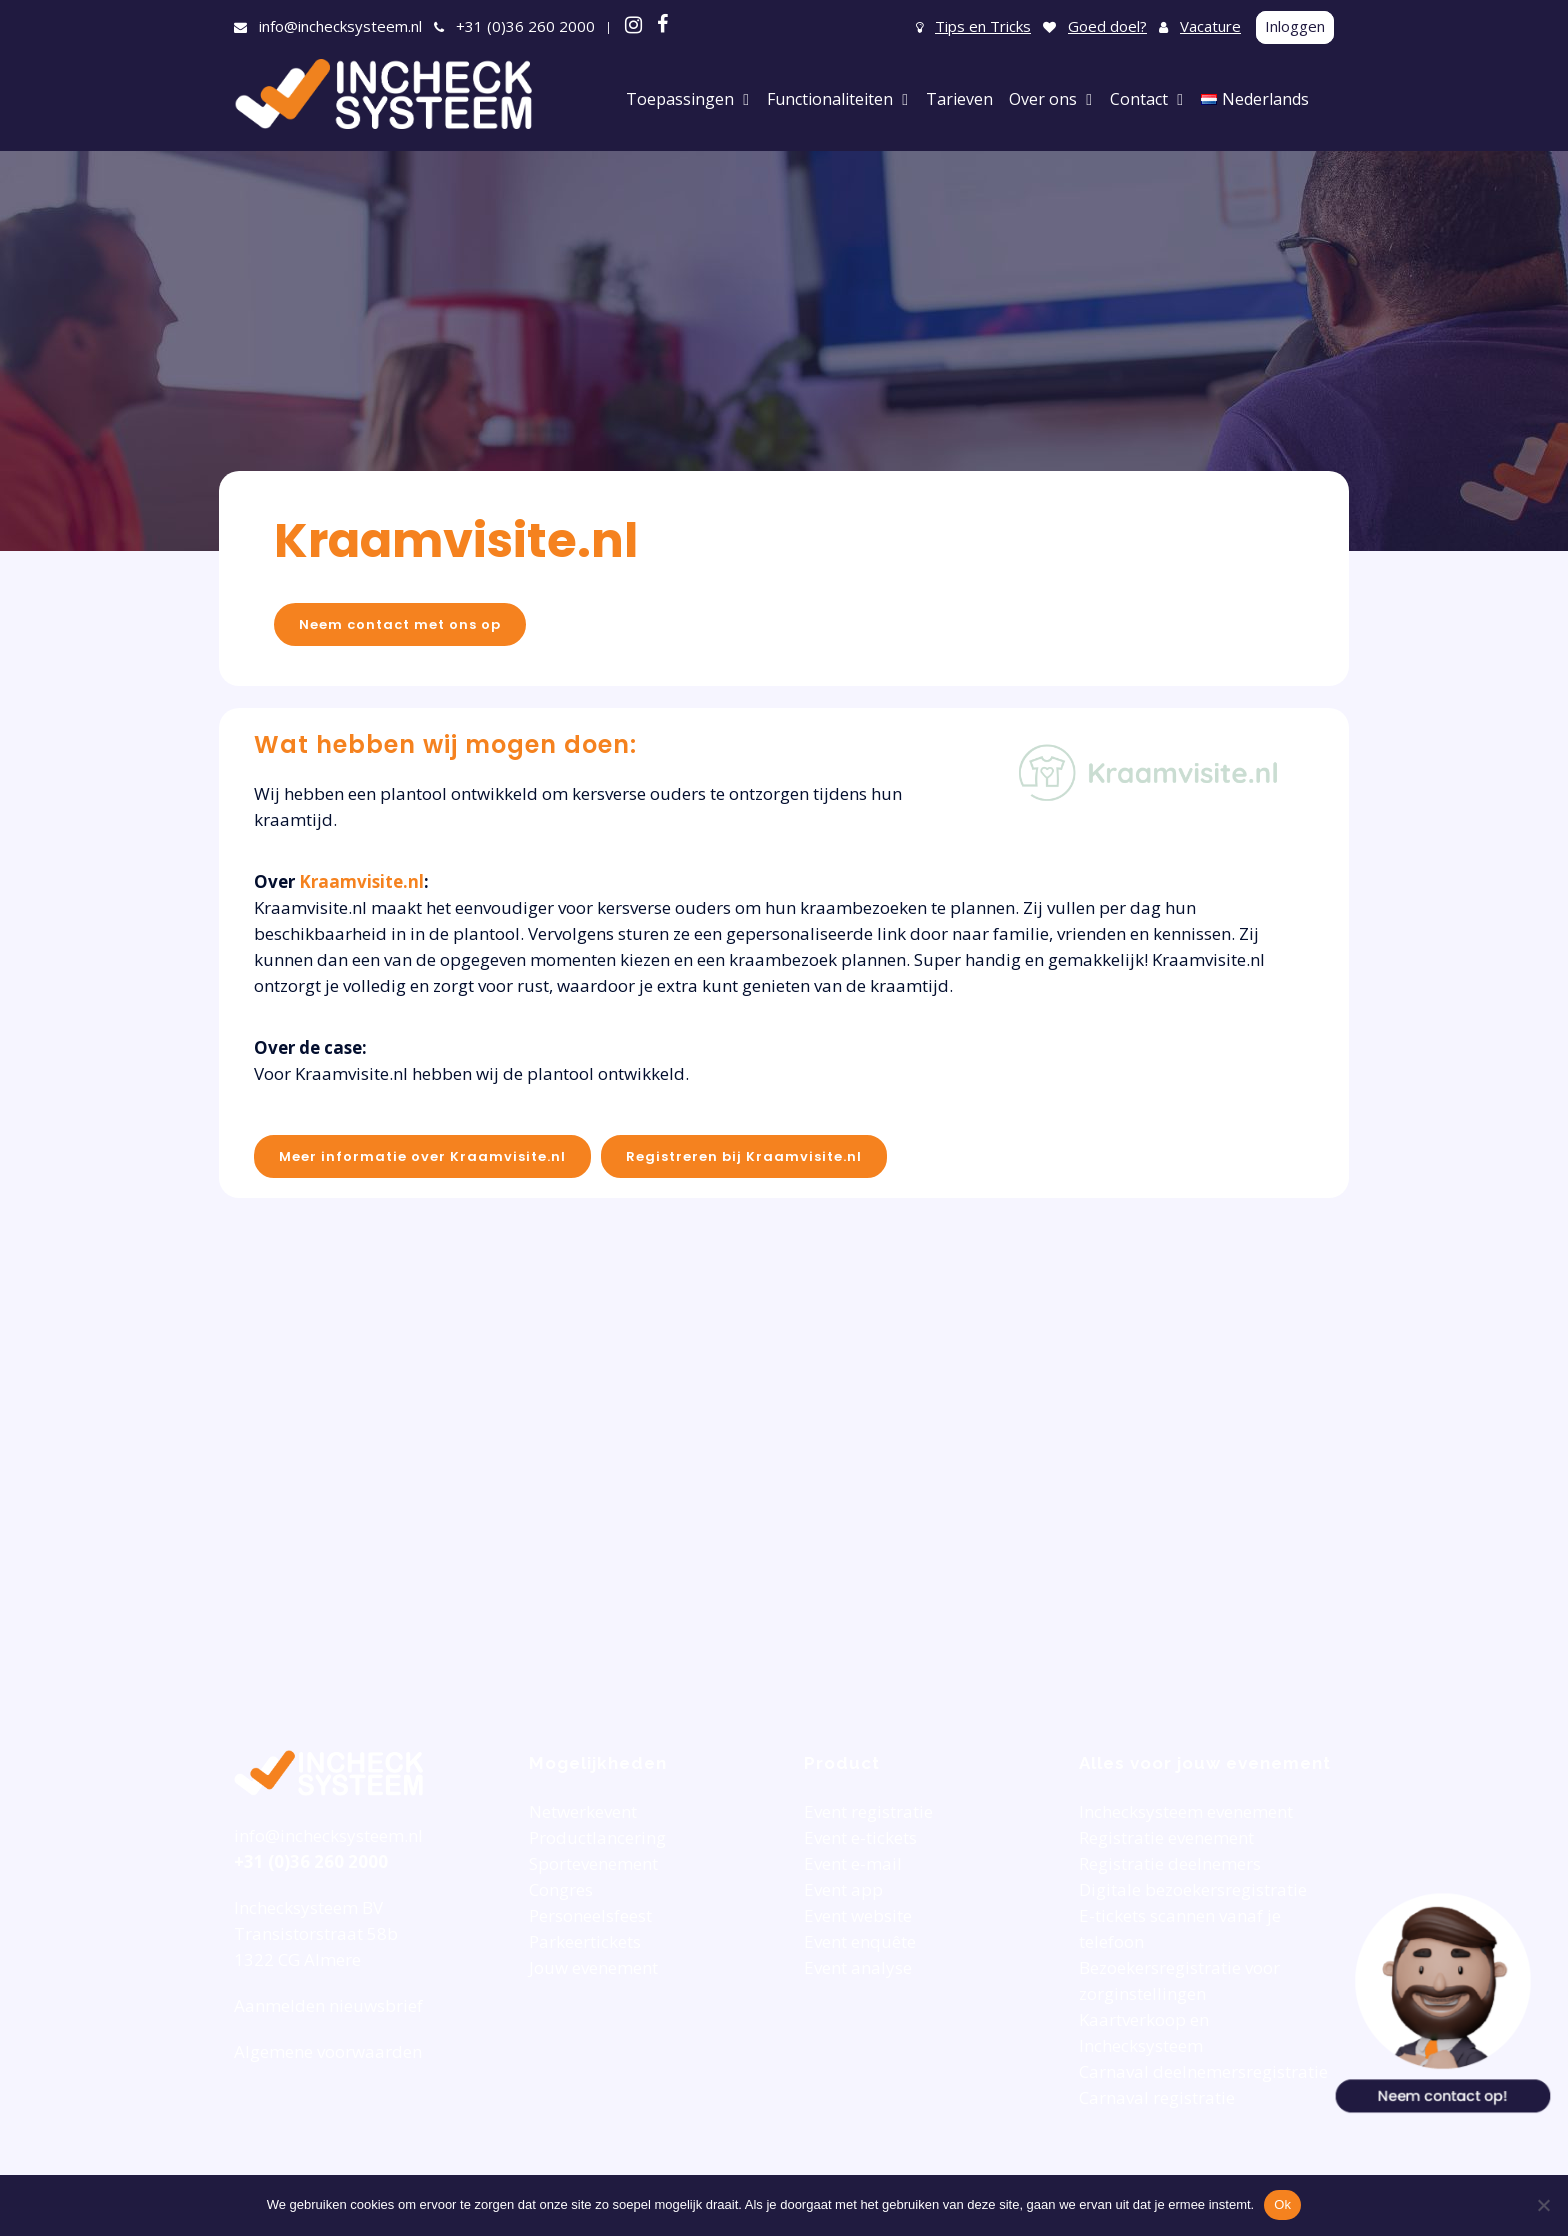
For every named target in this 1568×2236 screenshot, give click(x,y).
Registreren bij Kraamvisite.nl (744, 1156)
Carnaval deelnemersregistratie (1203, 2071)
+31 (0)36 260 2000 (525, 26)
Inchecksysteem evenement (1186, 1811)
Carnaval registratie (1157, 2097)
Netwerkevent (583, 1811)
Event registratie (868, 1811)
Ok (1282, 2204)
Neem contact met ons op (400, 624)
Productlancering (597, 1837)
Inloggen (1295, 26)
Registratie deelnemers (1170, 1863)
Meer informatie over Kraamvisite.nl (422, 1156)
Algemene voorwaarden (328, 2051)
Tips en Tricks (983, 26)
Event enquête (860, 1941)
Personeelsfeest (590, 1915)
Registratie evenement (1166, 1837)
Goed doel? (1107, 26)
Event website (858, 1915)
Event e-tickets (860, 1837)
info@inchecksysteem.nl (340, 26)
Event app (843, 1889)
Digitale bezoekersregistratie (1193, 1889)
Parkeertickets (585, 1941)
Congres (561, 1889)
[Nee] (1543, 2205)
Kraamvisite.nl (456, 540)
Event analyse (858, 1967)
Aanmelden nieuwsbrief (328, 2005)
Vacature (1210, 26)
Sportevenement (593, 1863)
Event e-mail (853, 1863)
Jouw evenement (593, 1967)
